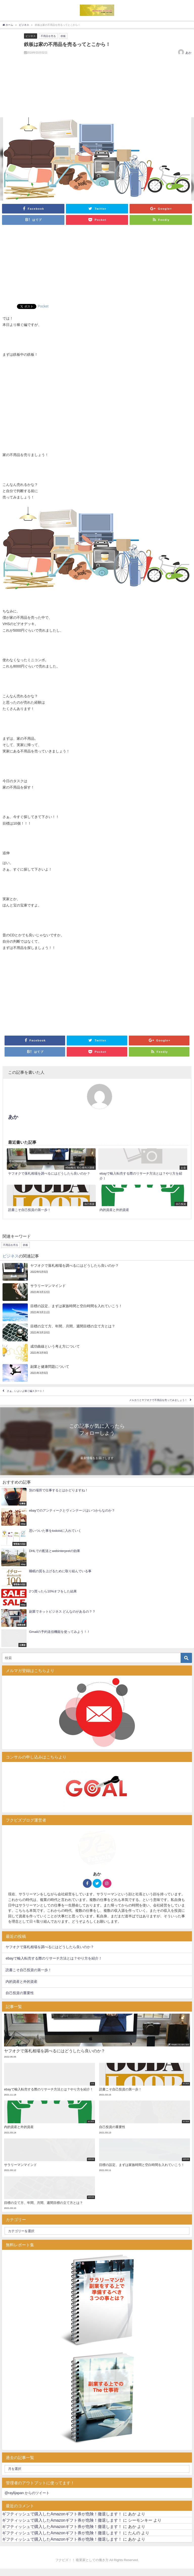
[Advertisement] (97, 266)
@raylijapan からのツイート (27, 2493)
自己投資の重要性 (20, 1993)
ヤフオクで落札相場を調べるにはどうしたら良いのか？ (50, 1947)
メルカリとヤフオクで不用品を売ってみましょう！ (158, 1400)
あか (188, 52)
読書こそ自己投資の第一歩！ (29, 1970)
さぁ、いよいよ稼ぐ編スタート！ (26, 1391)
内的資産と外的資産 (21, 1981)
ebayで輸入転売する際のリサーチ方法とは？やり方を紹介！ (54, 1958)
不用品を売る (48, 36)
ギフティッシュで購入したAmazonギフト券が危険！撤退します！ (62, 2514)
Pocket (43, 306)
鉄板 (63, 36)
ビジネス (31, 36)
